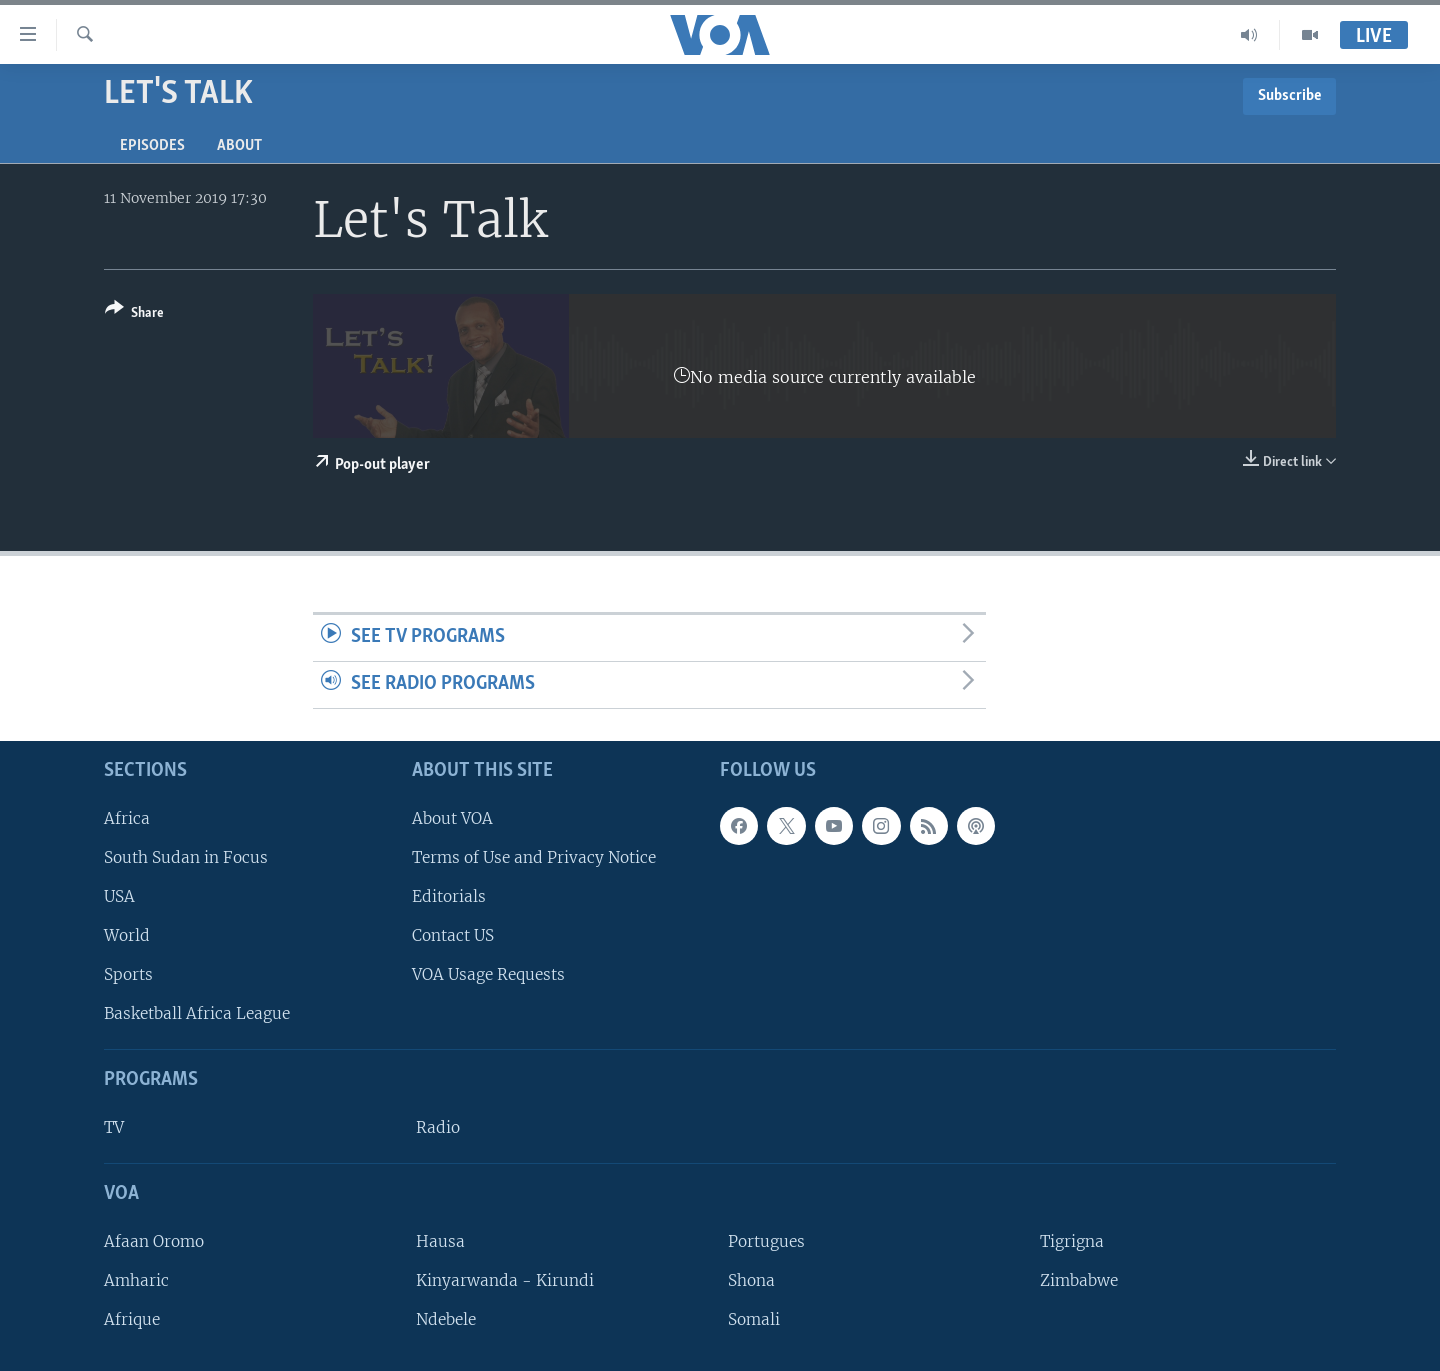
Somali (754, 1319)
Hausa (440, 1241)
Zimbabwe (1079, 1280)
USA (119, 896)
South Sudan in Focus (186, 857)
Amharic (136, 1280)
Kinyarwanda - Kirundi (505, 1280)
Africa (127, 817)
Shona (751, 1280)
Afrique (132, 1319)
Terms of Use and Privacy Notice (534, 857)
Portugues (766, 1241)
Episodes (152, 146)
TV (114, 1127)
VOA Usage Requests (488, 974)
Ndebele (446, 1319)
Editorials (449, 896)
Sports (128, 974)
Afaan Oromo (154, 1241)
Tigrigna (1072, 1241)
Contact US (453, 935)
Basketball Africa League (197, 1013)
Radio (438, 1127)
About (239, 146)
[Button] (134, 314)
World (127, 935)
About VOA (452, 817)
